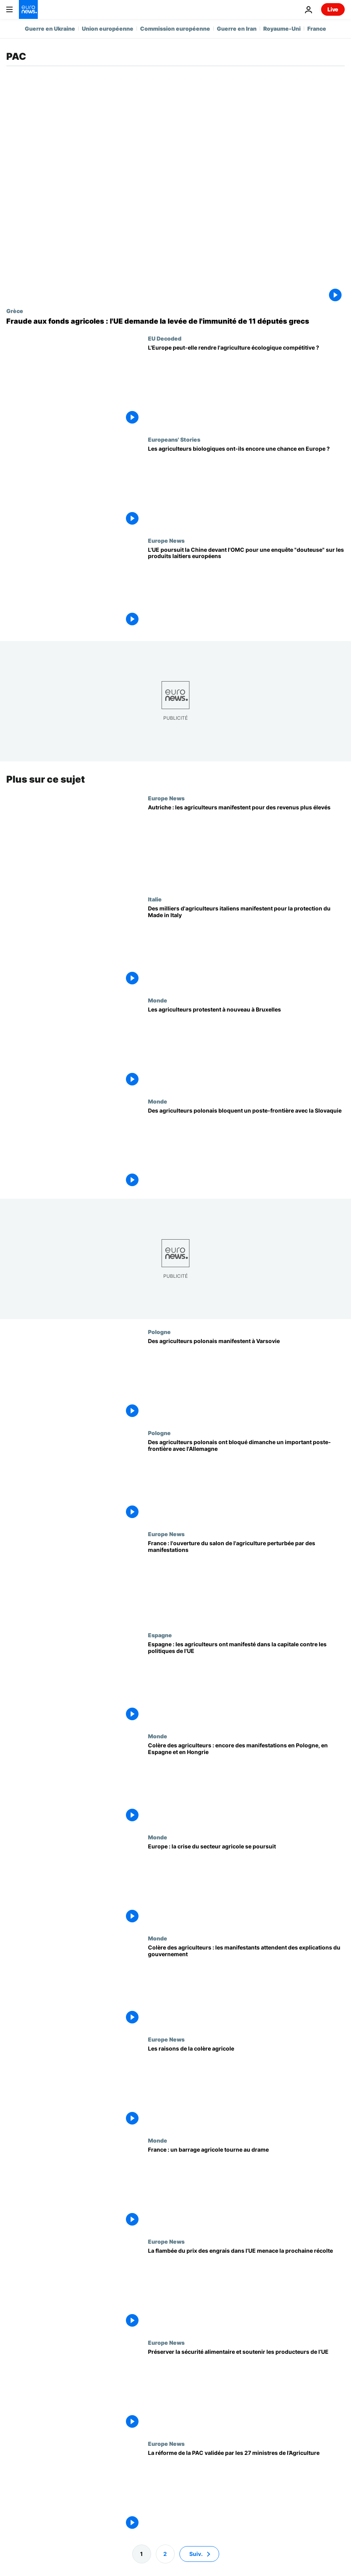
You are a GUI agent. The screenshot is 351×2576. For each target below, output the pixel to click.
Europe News (166, 540)
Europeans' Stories (174, 439)
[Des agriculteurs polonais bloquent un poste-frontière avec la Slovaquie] (246, 1148)
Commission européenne (175, 28)
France (316, 28)
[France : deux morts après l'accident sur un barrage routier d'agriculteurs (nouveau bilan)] (246, 2188)
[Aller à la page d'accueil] (28, 9)
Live (332, 9)
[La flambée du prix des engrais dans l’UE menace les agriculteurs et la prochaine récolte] (246, 2289)
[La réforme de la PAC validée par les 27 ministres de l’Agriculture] (246, 2491)
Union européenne (107, 28)
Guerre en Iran (237, 28)
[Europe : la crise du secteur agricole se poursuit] (246, 1885)
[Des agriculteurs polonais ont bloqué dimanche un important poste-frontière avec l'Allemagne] (246, 1480)
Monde (157, 1000)
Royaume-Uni (282, 28)
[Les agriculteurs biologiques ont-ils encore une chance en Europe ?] (246, 487)
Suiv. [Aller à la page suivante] (196, 2553)
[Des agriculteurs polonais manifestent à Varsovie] (246, 1379)
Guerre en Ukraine (50, 28)
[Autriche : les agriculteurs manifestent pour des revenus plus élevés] (246, 845)
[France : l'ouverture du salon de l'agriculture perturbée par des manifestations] (246, 1581)
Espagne (160, 1635)
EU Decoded (164, 338)
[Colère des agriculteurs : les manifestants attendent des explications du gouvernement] (246, 1985)
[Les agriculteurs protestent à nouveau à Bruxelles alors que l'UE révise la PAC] (246, 1047)
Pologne (159, 1332)
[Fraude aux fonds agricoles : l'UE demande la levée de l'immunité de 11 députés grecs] (175, 321)
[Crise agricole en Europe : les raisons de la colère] (246, 2086)
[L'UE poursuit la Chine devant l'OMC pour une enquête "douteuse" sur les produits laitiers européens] (246, 588)
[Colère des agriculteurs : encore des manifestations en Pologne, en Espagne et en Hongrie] (246, 1784)
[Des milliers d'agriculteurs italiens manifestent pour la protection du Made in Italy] (246, 946)
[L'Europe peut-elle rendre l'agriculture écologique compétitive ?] (246, 386)
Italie (155, 899)
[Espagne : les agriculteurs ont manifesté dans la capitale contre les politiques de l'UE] (246, 1683)
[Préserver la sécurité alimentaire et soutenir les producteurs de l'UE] (246, 2390)
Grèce (14, 311)
